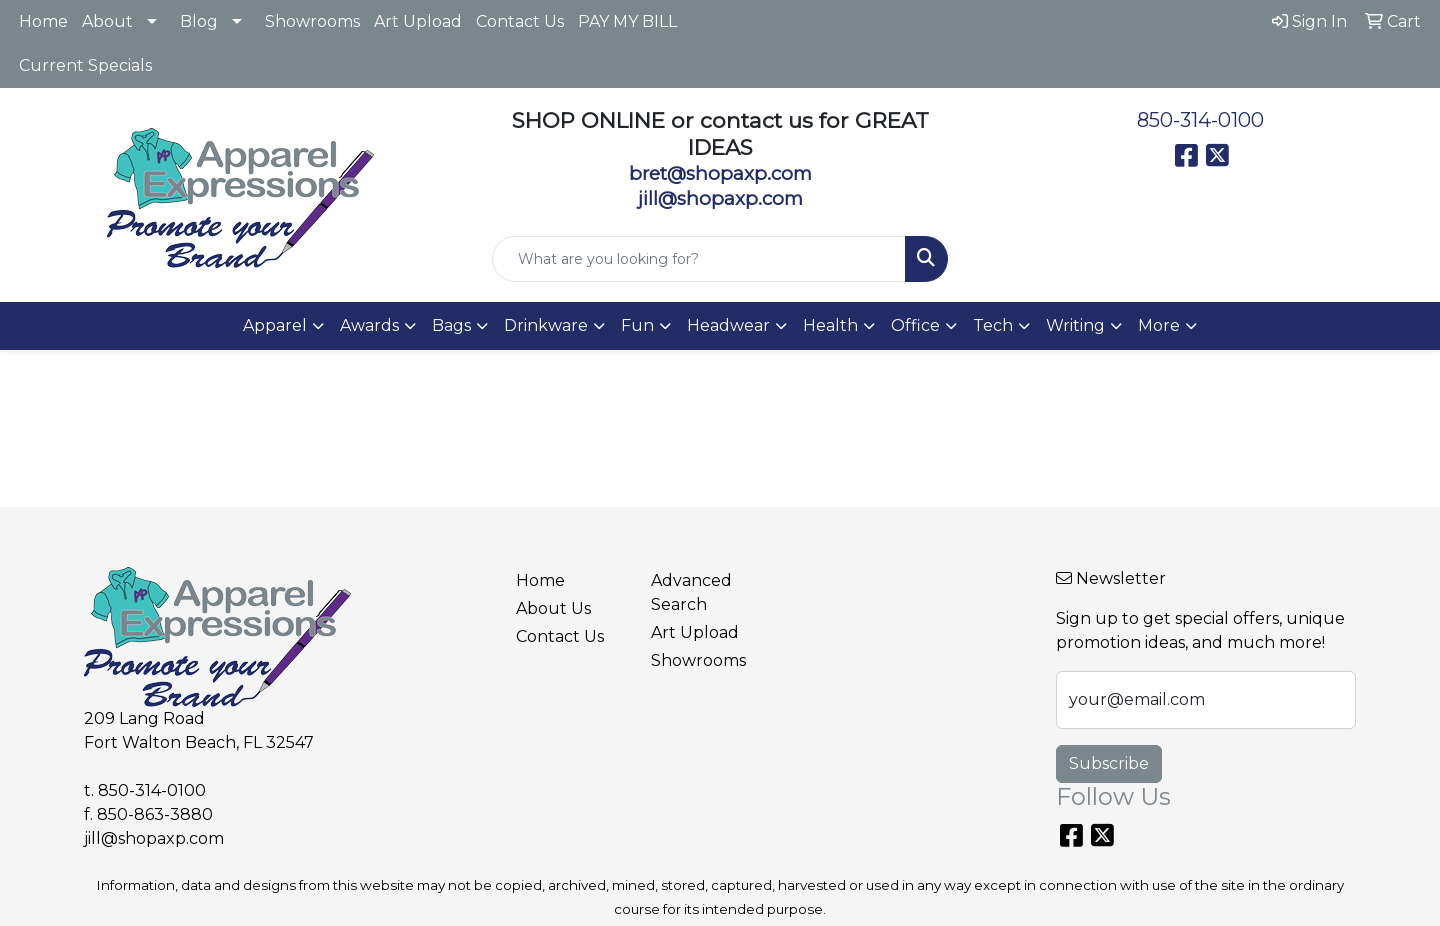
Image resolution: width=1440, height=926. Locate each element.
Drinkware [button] (546, 325)
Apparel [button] (275, 325)
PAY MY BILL (627, 21)
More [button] (1159, 325)
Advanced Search (691, 592)
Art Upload (418, 21)
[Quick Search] (699, 259)
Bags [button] (451, 325)
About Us (553, 608)
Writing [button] (1075, 325)
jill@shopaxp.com (154, 838)
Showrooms (312, 21)
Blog (199, 21)
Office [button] (915, 325)
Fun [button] (637, 325)
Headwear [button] (728, 325)
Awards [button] (369, 325)
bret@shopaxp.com (720, 173)
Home (43, 21)
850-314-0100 (1200, 120)
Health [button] (830, 325)
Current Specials (85, 65)
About (107, 21)
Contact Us (520, 21)
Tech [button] (993, 325)
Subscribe (1109, 763)
